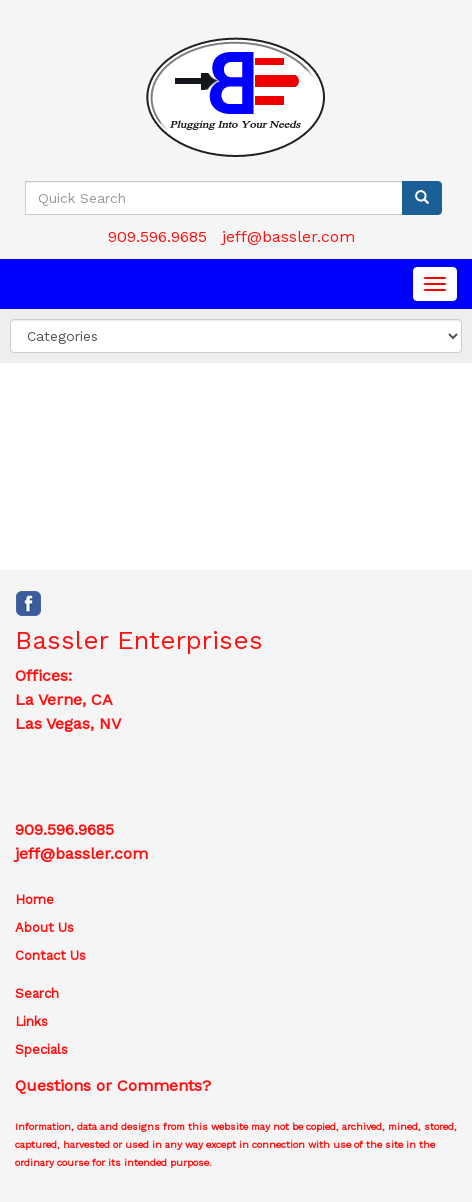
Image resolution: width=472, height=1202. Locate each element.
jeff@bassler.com (288, 236)
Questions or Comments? (113, 1085)
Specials (41, 1049)
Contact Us (50, 955)
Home (34, 899)
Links (31, 1021)
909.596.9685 (157, 236)
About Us (44, 927)
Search (37, 993)
